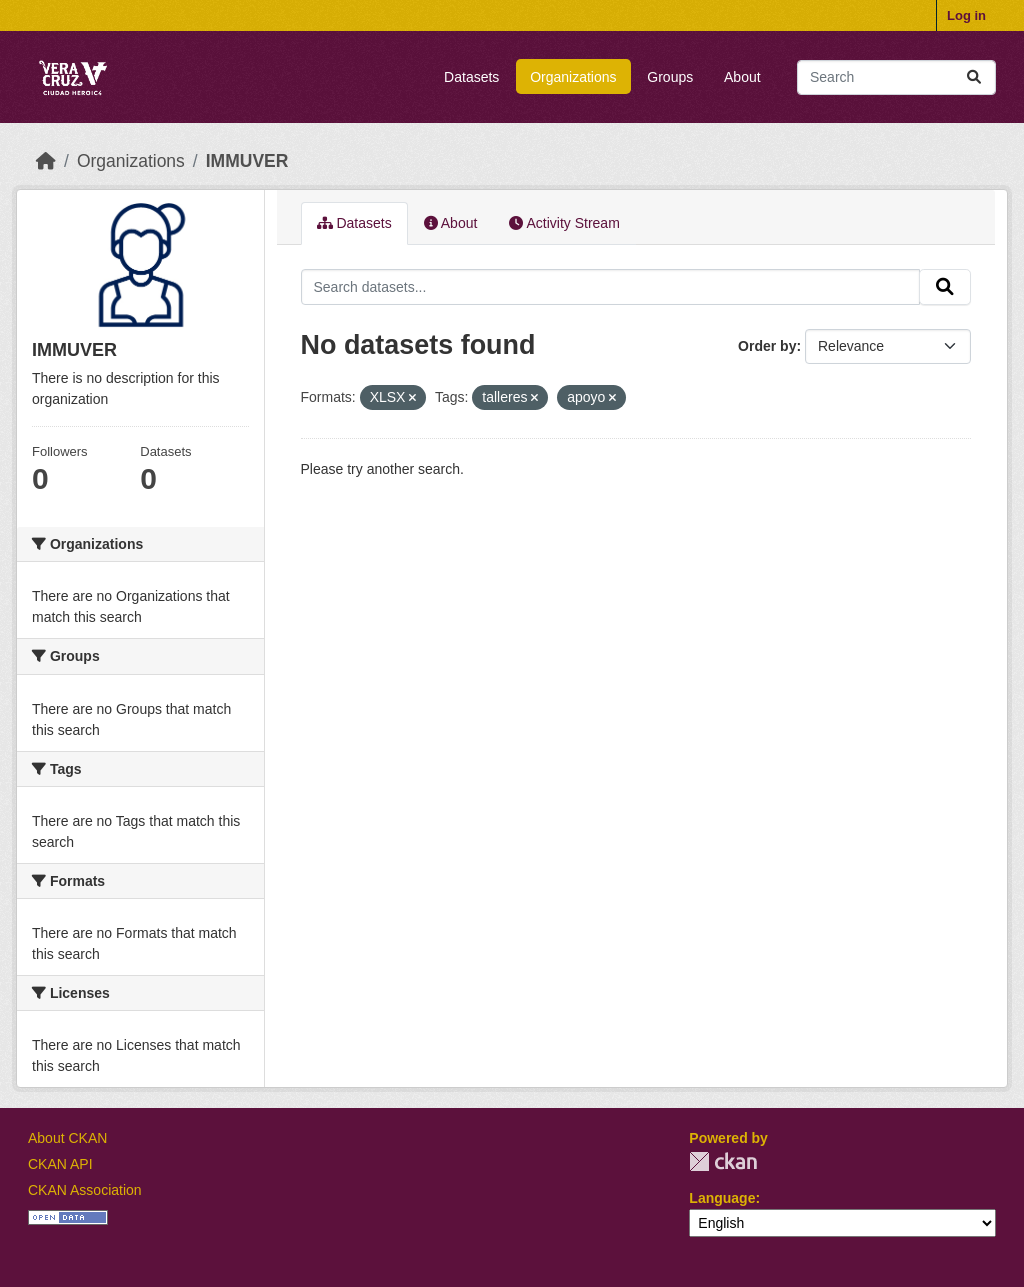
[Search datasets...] (896, 77)
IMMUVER (247, 161)
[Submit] (974, 77)
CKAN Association (85, 1190)
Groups (670, 77)
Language (722, 1198)
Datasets (471, 77)
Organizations (573, 77)
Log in (966, 15)
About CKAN (67, 1138)
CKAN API (60, 1164)
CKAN (723, 1161)
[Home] (46, 161)
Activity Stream (564, 223)
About (742, 77)
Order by (767, 346)
